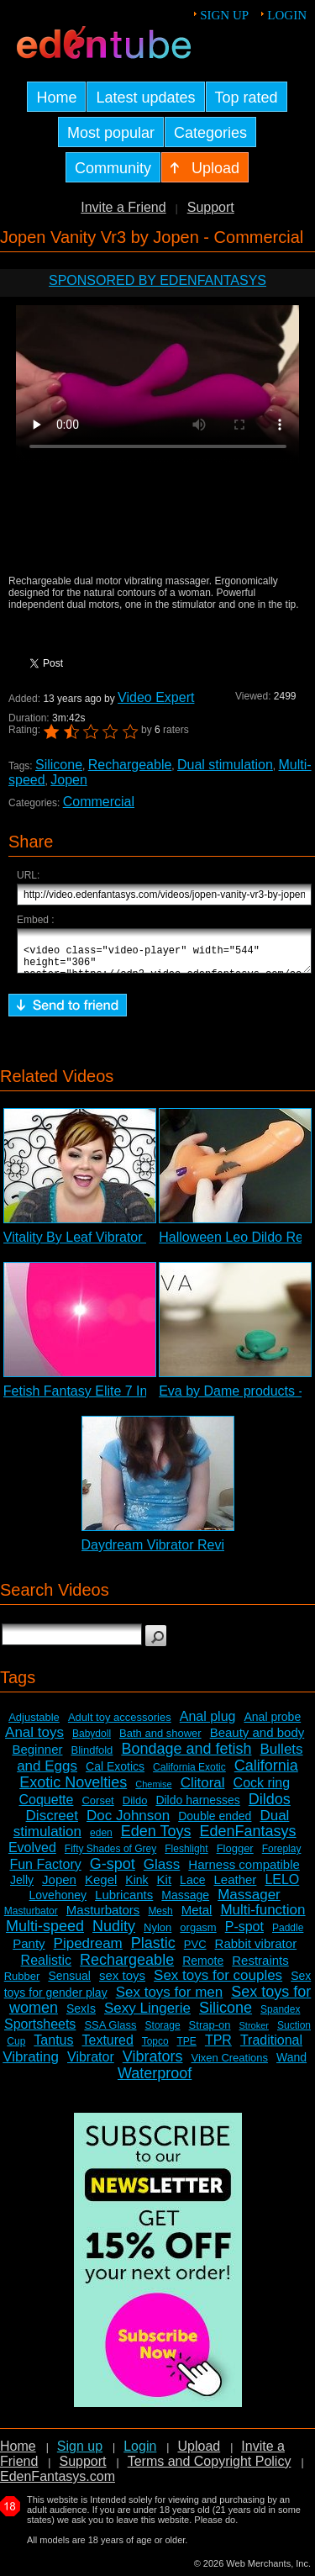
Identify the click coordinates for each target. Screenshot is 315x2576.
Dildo (135, 1808)
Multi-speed (45, 1933)
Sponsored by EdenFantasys (157, 280)
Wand (291, 2065)
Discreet (52, 1823)
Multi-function (262, 1917)
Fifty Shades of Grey (110, 1856)
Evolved (32, 1855)
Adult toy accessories (119, 1724)
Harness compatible (244, 1872)
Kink (136, 1887)
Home (18, 2454)
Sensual (69, 1983)
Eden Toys (156, 1838)
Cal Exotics (115, 1774)
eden (101, 1840)
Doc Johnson (128, 1823)
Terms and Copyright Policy (209, 2469)
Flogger (235, 1856)
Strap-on (210, 2032)
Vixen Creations (229, 2065)
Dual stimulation (225, 764)
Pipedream (88, 1951)
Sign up (224, 15)
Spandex (280, 2017)
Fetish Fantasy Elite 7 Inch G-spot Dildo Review (145, 1398)
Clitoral (203, 1790)
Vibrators (153, 2064)
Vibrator (90, 2064)
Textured (108, 2047)
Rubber (22, 1983)
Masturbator (31, 1918)
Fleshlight (186, 1856)
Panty (29, 1951)
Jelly (22, 1887)
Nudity (113, 1933)
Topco (155, 2049)
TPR (218, 2047)
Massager (249, 1902)
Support (210, 207)
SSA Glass (110, 2032)
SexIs (81, 2016)
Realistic (46, 1968)
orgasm (198, 1935)
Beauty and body (257, 1740)
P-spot (244, 1934)
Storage (163, 2033)
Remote (202, 1968)
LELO (282, 1887)
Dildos (270, 1806)
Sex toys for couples (218, 1983)
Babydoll (91, 1741)
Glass (162, 1872)
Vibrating (31, 2064)
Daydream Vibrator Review (161, 1552)
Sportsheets (40, 2031)
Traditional (271, 2047)
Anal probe (272, 1724)
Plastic (153, 1950)
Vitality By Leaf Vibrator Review (97, 1245)
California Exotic (189, 1775)
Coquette (45, 1807)
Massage (185, 1902)
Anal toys (34, 1740)
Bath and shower (160, 1740)
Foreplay (282, 1856)
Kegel (101, 1887)
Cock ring (262, 1790)
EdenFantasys (248, 1838)
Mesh (160, 1918)
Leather (234, 1887)
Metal (197, 1917)
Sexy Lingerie (147, 2016)
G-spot (112, 1871)
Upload (198, 2454)
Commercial (98, 801)
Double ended (214, 1823)
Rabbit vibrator (256, 1951)
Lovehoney (58, 1902)
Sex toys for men (169, 2000)
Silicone (58, 764)
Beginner (37, 1757)
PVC (195, 1951)
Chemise (153, 1792)
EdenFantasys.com (57, 2484)
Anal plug (208, 1724)
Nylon (157, 1935)
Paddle (287, 1935)
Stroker (253, 2033)
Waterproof (155, 2080)
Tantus (53, 2047)
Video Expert (156, 697)
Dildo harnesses (197, 1807)
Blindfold (92, 1757)
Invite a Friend (123, 207)
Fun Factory (45, 1872)
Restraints (260, 1968)
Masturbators (103, 1917)
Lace (192, 1887)
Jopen (68, 780)
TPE (187, 2049)
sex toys (122, 1983)
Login (287, 15)
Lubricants (124, 1902)
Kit (164, 1887)
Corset (97, 1808)
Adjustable (34, 1724)
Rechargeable (130, 764)
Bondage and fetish (186, 1756)
